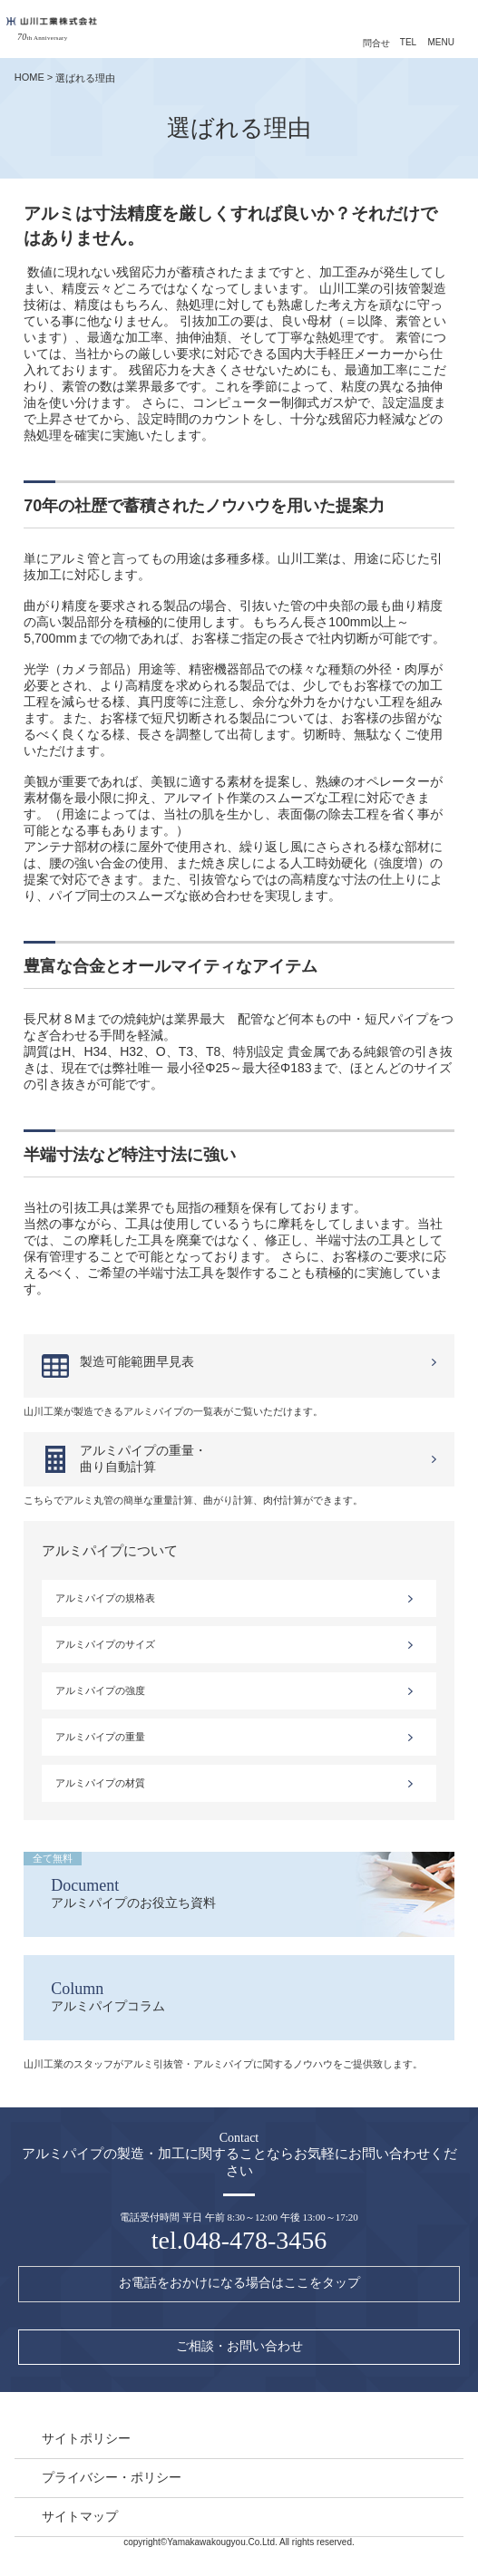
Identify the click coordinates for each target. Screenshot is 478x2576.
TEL (408, 42)
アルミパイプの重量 (100, 1736)
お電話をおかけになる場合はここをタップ (239, 2283)
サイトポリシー (86, 2438)
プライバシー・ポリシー (111, 2477)
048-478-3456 (255, 2240)
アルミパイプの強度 (100, 1690)
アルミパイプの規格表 (105, 1598)
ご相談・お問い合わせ (239, 2346)
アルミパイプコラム (238, 1996)
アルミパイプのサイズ (105, 1644)
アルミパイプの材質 (100, 1782)
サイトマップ (80, 2516)
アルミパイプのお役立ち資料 (225, 1881)
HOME (29, 77)
